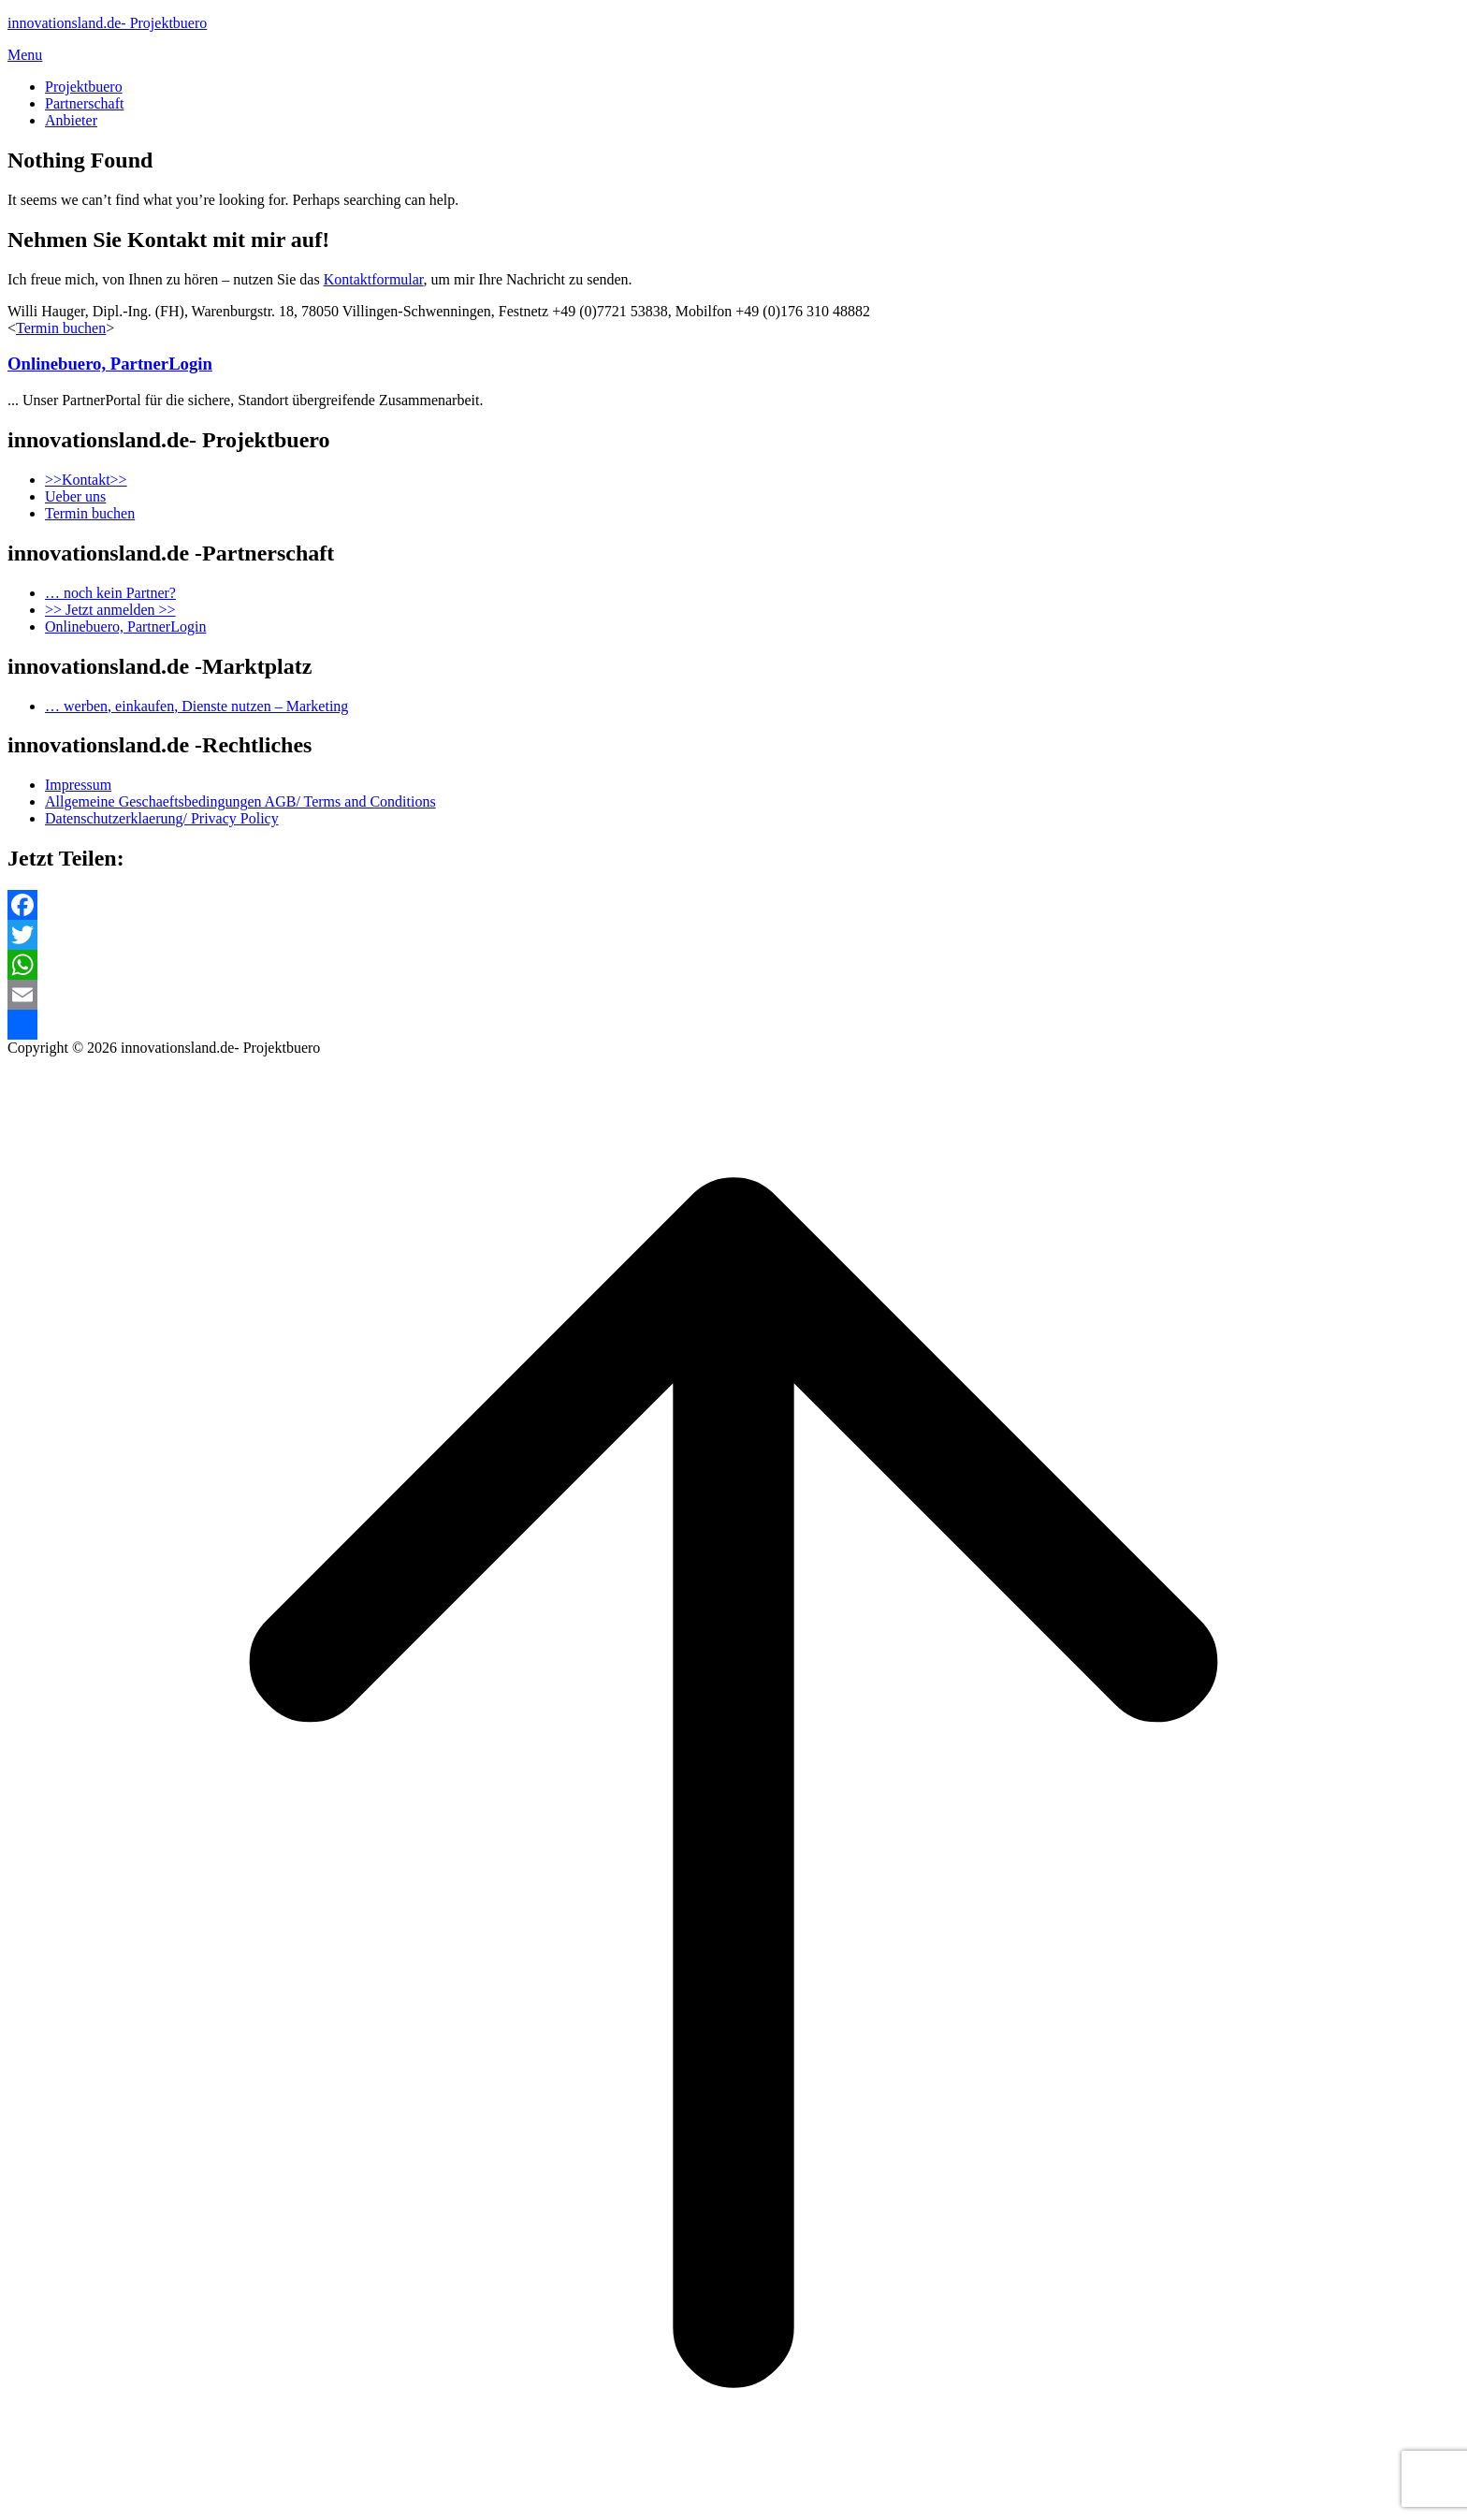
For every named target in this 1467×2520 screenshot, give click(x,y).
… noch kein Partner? (110, 593)
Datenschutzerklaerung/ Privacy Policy (162, 818)
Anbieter (71, 120)
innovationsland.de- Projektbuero (107, 23)
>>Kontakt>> (86, 480)
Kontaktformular (374, 279)
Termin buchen (61, 328)
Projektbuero (84, 87)
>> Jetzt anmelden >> (110, 610)
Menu (24, 55)
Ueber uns (75, 496)
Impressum (78, 785)
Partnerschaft (84, 103)
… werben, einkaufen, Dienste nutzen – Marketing (196, 706)
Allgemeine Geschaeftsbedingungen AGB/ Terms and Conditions (240, 801)
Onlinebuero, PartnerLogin (109, 363)
